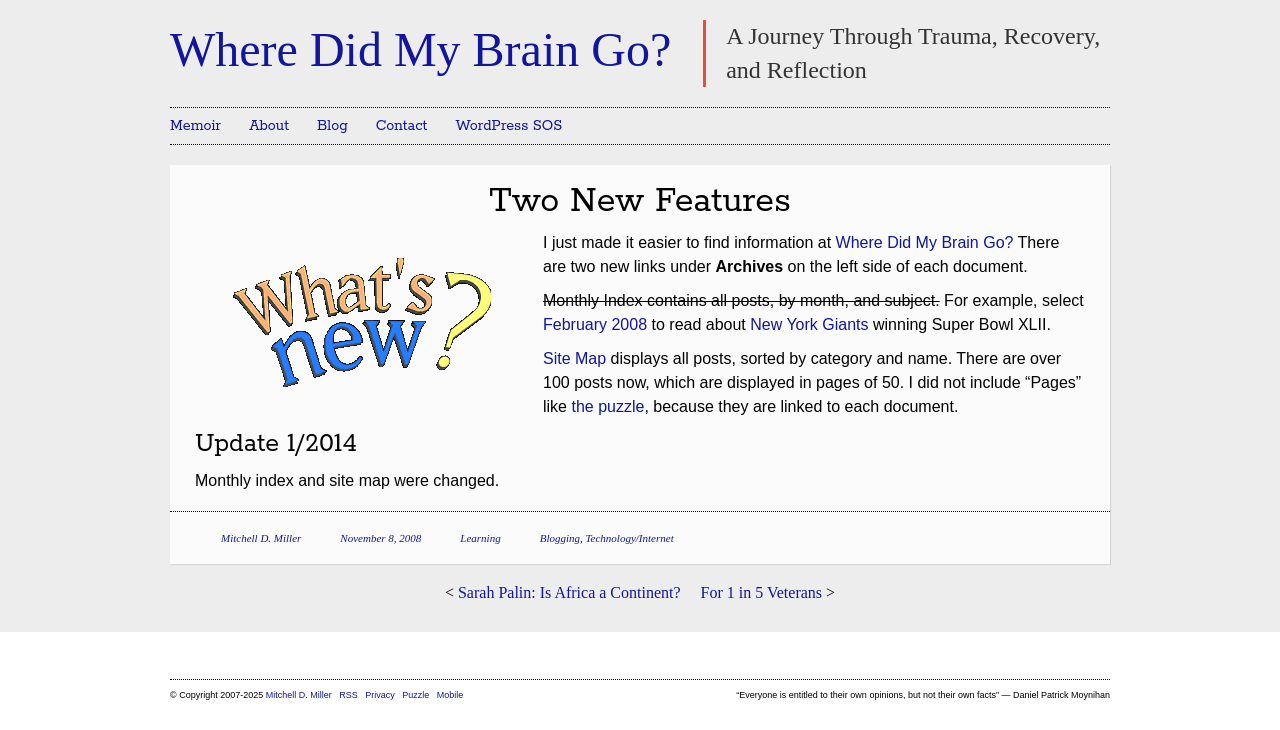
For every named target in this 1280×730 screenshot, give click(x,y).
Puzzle (415, 695)
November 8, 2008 (380, 538)
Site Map (574, 358)
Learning (480, 538)
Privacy (380, 695)
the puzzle (607, 406)
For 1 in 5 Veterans (761, 592)
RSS (349, 695)
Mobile (450, 695)
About (269, 126)
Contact (402, 126)
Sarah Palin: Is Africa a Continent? (569, 592)
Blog (332, 126)
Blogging (560, 538)
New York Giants (809, 324)
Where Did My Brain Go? (420, 49)
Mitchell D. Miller (261, 538)
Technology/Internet (630, 538)
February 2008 (595, 324)
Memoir (195, 126)
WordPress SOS (508, 126)
